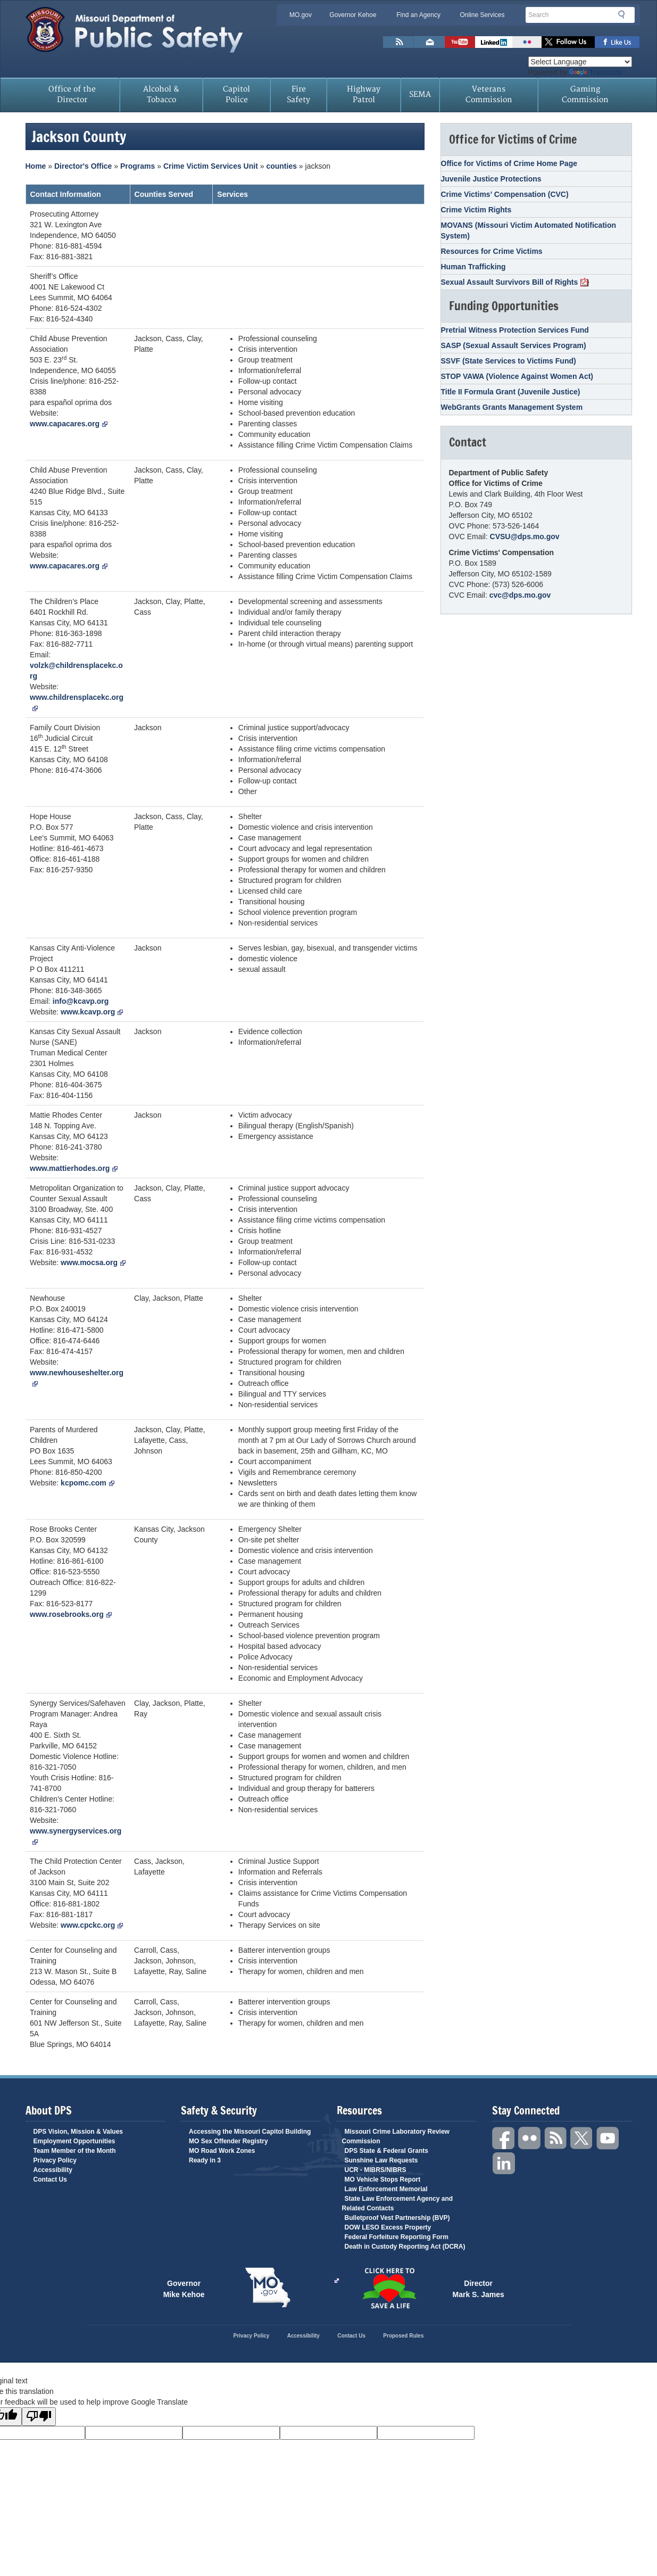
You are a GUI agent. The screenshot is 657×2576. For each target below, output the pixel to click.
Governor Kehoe (352, 15)
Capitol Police (236, 94)
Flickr (527, 42)
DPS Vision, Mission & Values (78, 2131)
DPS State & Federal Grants (386, 2150)
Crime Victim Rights (476, 209)
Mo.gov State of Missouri (268, 2287)
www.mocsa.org (93, 1262)
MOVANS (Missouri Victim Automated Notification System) (529, 230)
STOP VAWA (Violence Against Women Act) (517, 376)
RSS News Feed (398, 42)
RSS (556, 2138)
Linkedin (503, 2163)
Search (624, 14)
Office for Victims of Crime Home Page (509, 163)
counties (281, 166)
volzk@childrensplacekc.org (76, 670)
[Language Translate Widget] (580, 61)
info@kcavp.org (81, 1001)
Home (36, 166)
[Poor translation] (39, 2416)
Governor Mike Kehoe (184, 2288)
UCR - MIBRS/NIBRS (375, 2170)
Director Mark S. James (478, 2288)
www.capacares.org (68, 423)
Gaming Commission (585, 94)
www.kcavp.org (92, 1012)
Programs (137, 166)
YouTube (608, 2138)
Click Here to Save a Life (336, 2280)
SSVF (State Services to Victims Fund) (508, 361)
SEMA (420, 94)
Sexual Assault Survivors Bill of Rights (515, 282)
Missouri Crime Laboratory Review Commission (396, 2136)
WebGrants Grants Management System (512, 407)
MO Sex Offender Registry (228, 2141)
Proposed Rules (403, 2336)
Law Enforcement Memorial (386, 2189)
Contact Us (50, 2179)
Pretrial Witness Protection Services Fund (515, 330)
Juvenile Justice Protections (491, 179)
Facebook (503, 2138)
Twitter (582, 2138)
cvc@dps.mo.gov (520, 595)
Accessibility (53, 2170)
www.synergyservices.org (75, 1836)
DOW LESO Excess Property (388, 2227)
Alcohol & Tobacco (161, 94)
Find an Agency (418, 15)
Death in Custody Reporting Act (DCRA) (405, 2246)
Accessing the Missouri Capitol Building (250, 2131)
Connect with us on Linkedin (493, 42)
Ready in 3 (205, 2160)
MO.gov (300, 15)
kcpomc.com (87, 1483)
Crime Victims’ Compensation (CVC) (505, 194)
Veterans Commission (488, 94)
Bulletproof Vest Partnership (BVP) (397, 2218)
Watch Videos (460, 42)
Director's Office (83, 166)
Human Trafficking (473, 266)
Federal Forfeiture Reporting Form (396, 2237)
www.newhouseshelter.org (76, 1377)
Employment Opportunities (74, 2141)
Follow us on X (568, 42)
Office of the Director (72, 94)
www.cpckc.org (92, 1925)
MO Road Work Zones (222, 2150)
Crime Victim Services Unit (210, 166)
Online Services (482, 15)
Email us (429, 42)
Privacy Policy (55, 2160)
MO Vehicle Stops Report (383, 2179)
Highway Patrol (363, 94)
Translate (595, 72)
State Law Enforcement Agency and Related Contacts (397, 2203)
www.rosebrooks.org (71, 1614)
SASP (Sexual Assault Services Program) (513, 345)
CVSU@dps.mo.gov (525, 536)
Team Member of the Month (75, 2150)
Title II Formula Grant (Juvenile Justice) (510, 391)
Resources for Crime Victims (492, 251)
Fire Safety (298, 94)
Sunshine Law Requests (381, 2160)
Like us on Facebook (617, 42)
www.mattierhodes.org (74, 1168)
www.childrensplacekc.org (76, 702)
